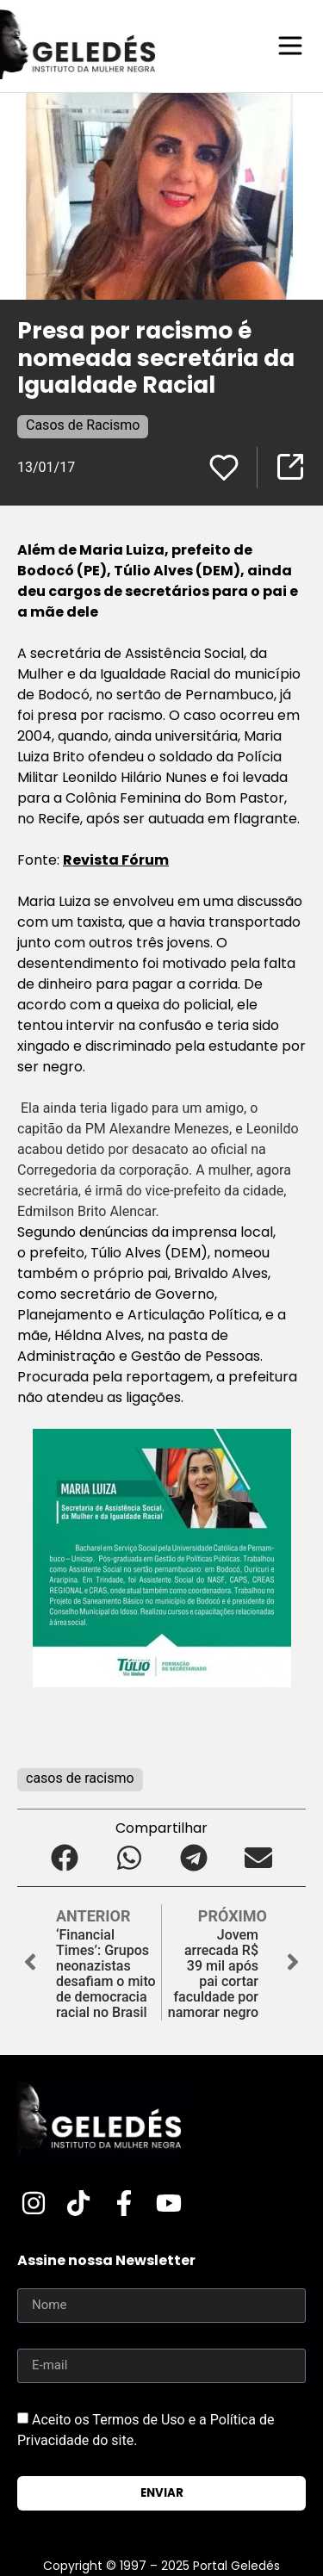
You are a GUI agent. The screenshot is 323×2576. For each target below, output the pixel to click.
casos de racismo (80, 1778)
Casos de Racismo (83, 425)
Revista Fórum (116, 860)
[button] (65, 1858)
